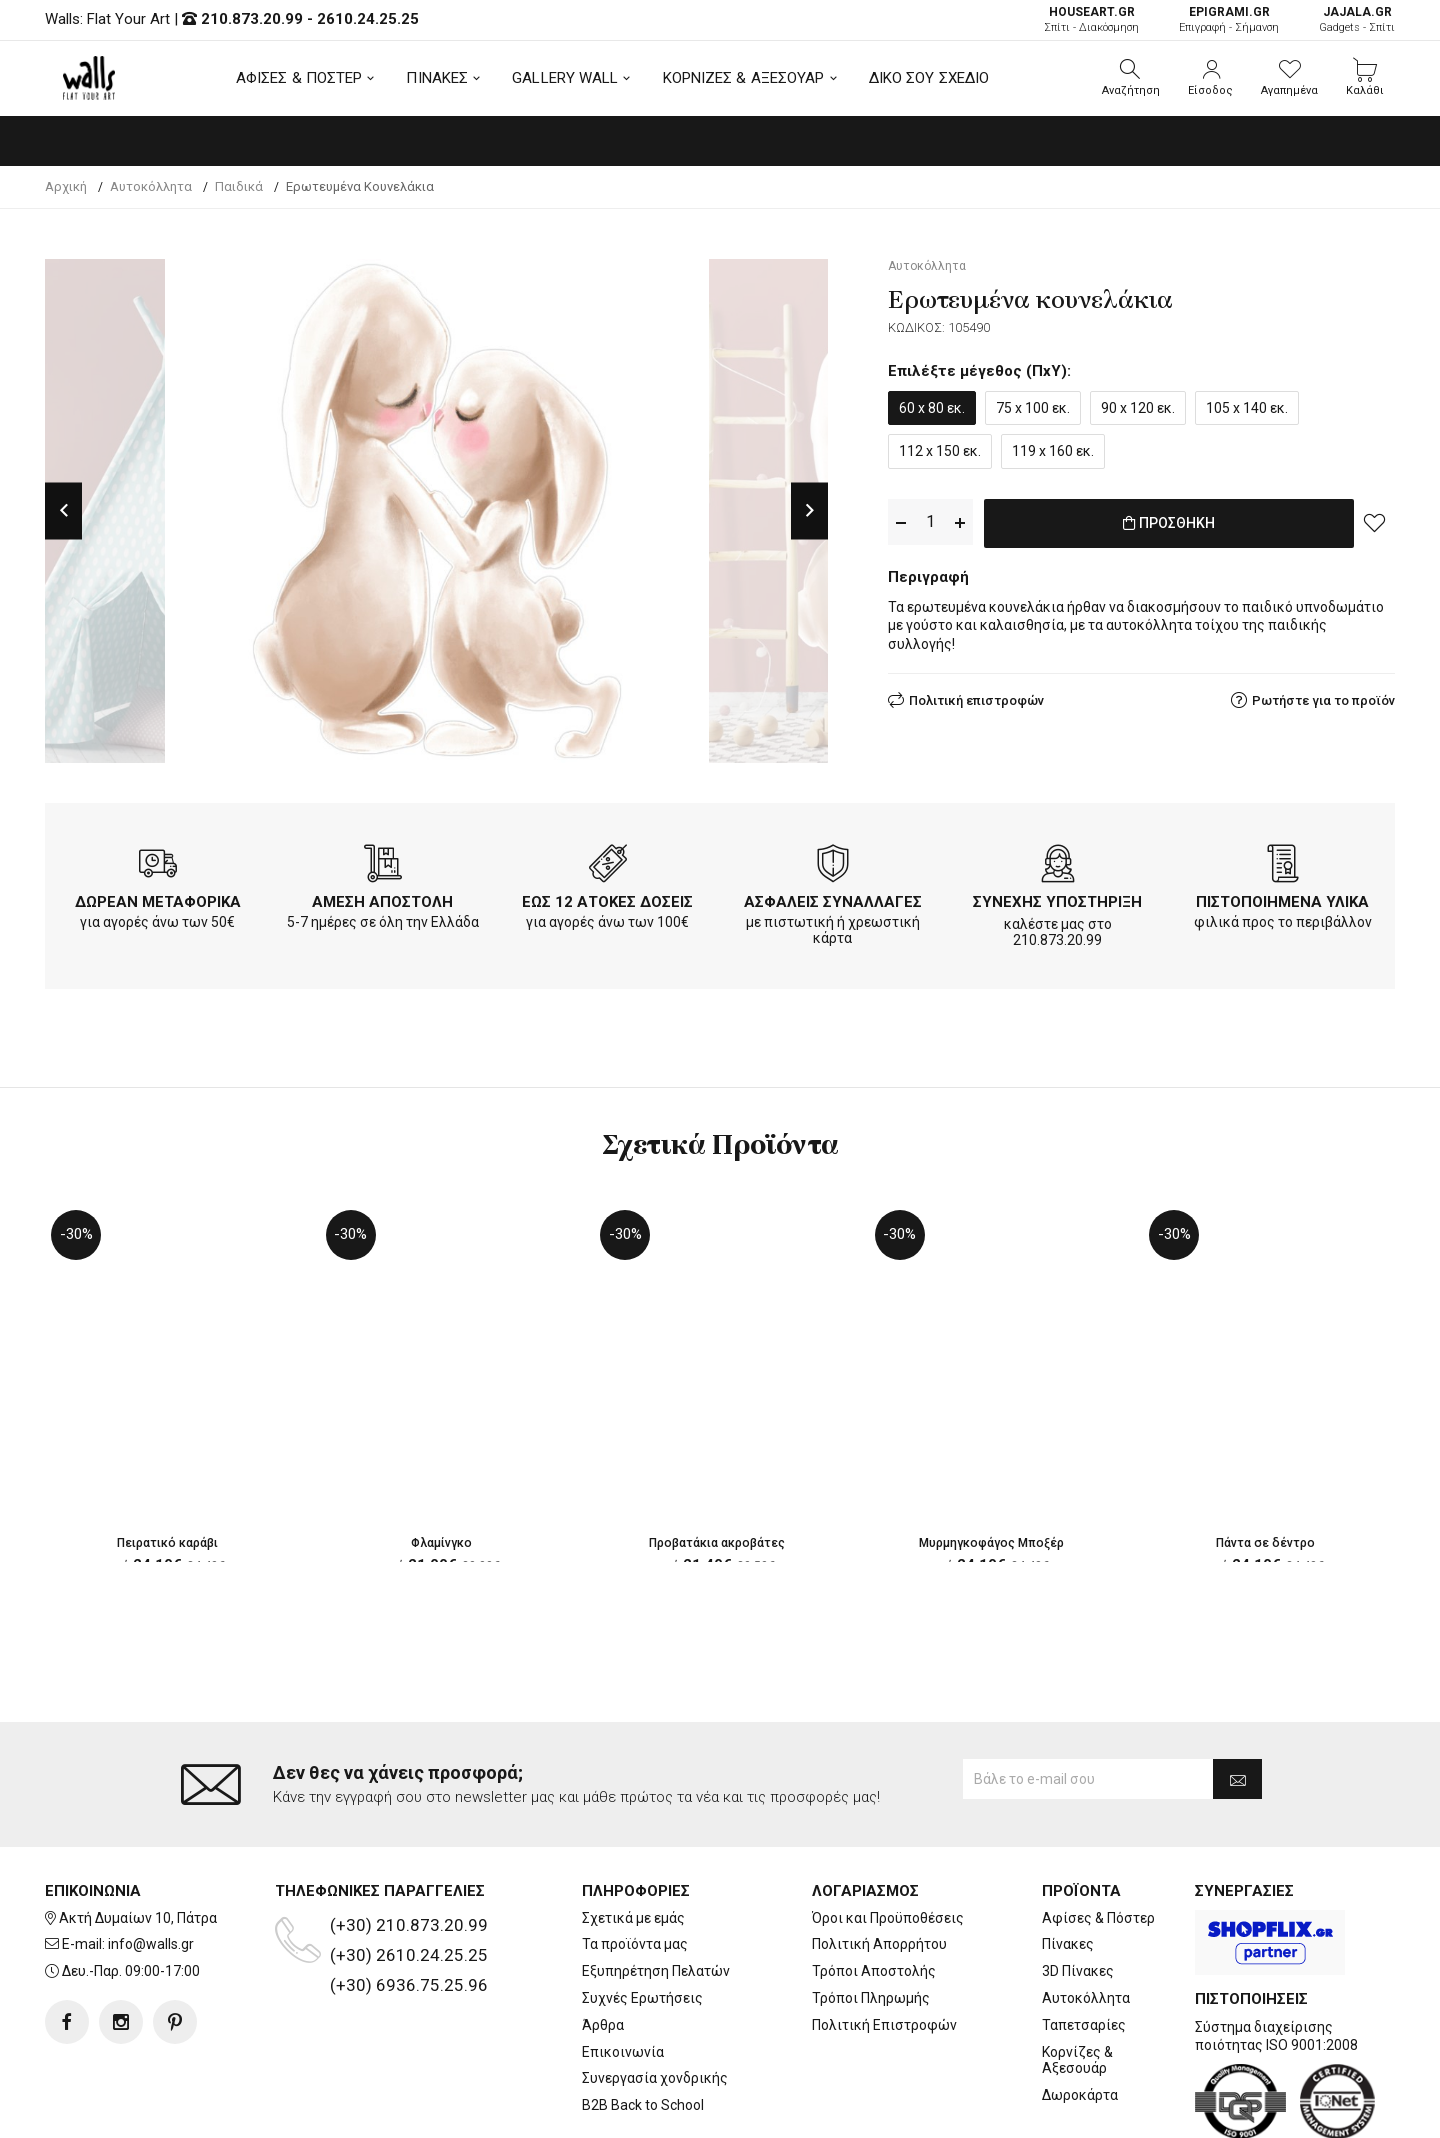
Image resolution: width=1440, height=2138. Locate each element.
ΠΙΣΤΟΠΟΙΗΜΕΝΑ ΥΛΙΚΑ (1282, 902)
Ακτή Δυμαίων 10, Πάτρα (138, 1838)
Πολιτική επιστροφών (976, 696)
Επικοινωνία (623, 1972)
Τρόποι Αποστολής (874, 1891)
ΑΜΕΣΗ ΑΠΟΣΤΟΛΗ (382, 902)
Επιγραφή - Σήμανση (1229, 19)
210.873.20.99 (252, 19)
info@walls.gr (151, 1865)
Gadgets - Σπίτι (1357, 19)
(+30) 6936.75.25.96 (409, 1905)
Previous (63, 510)
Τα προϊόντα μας (635, 1865)
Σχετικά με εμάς (633, 1838)
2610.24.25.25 (368, 19)
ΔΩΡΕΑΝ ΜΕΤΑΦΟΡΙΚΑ (158, 902)
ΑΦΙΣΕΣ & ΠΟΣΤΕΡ (299, 78)
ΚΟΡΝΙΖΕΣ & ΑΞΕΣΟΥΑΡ (744, 78)
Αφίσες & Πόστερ (1098, 1838)
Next (809, 510)
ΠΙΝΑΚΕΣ (437, 78)
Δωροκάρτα (1080, 2015)
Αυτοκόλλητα (1086, 1918)
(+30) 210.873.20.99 (409, 1845)
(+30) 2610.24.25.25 (409, 1875)
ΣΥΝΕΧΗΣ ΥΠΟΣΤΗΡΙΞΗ (1057, 902)
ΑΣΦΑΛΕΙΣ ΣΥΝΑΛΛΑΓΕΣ (833, 902)
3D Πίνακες (1078, 1891)
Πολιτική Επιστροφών (884, 1945)
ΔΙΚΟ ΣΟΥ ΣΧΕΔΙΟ (929, 78)
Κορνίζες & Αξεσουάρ (1077, 1980)
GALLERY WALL (565, 78)
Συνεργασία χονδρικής (655, 1999)
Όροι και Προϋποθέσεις (888, 1838)
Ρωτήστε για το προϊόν (1323, 696)
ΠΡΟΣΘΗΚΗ (1169, 523)
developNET (886, 2111)
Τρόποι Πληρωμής (871, 1918)
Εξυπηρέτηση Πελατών (656, 1891)
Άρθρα (603, 1945)
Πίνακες (1068, 1865)
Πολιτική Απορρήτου (879, 1865)
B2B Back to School (643, 2025)
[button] (1131, 78)
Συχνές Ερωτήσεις (642, 1918)
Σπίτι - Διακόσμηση (1091, 19)
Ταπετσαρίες (1084, 1945)
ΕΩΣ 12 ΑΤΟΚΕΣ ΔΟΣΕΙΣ (607, 902)
